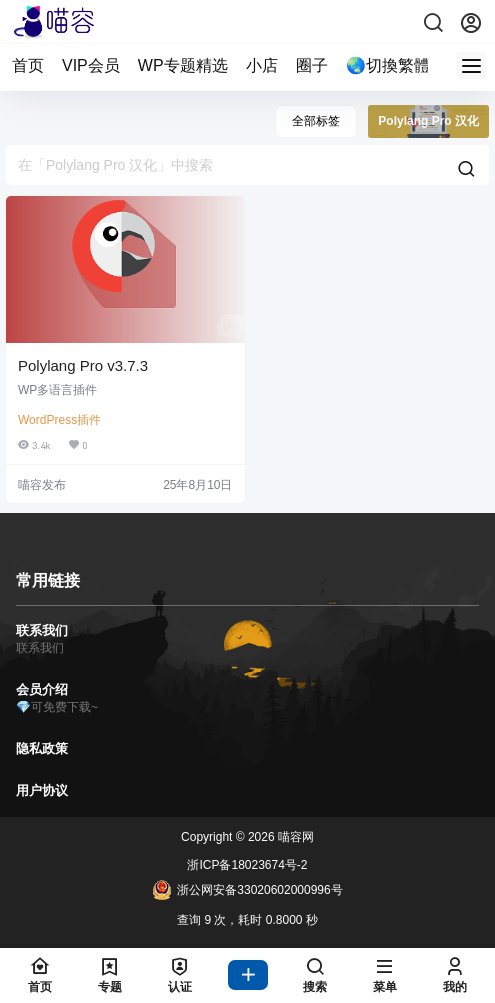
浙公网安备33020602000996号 (247, 890)
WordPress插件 (59, 420)
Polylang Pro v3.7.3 (83, 365)
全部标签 (316, 121)
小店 (262, 65)
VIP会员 (91, 65)
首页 (28, 65)
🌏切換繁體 (388, 65)
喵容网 (294, 837)
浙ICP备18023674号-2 (247, 865)
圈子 (312, 65)
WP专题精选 (183, 65)
